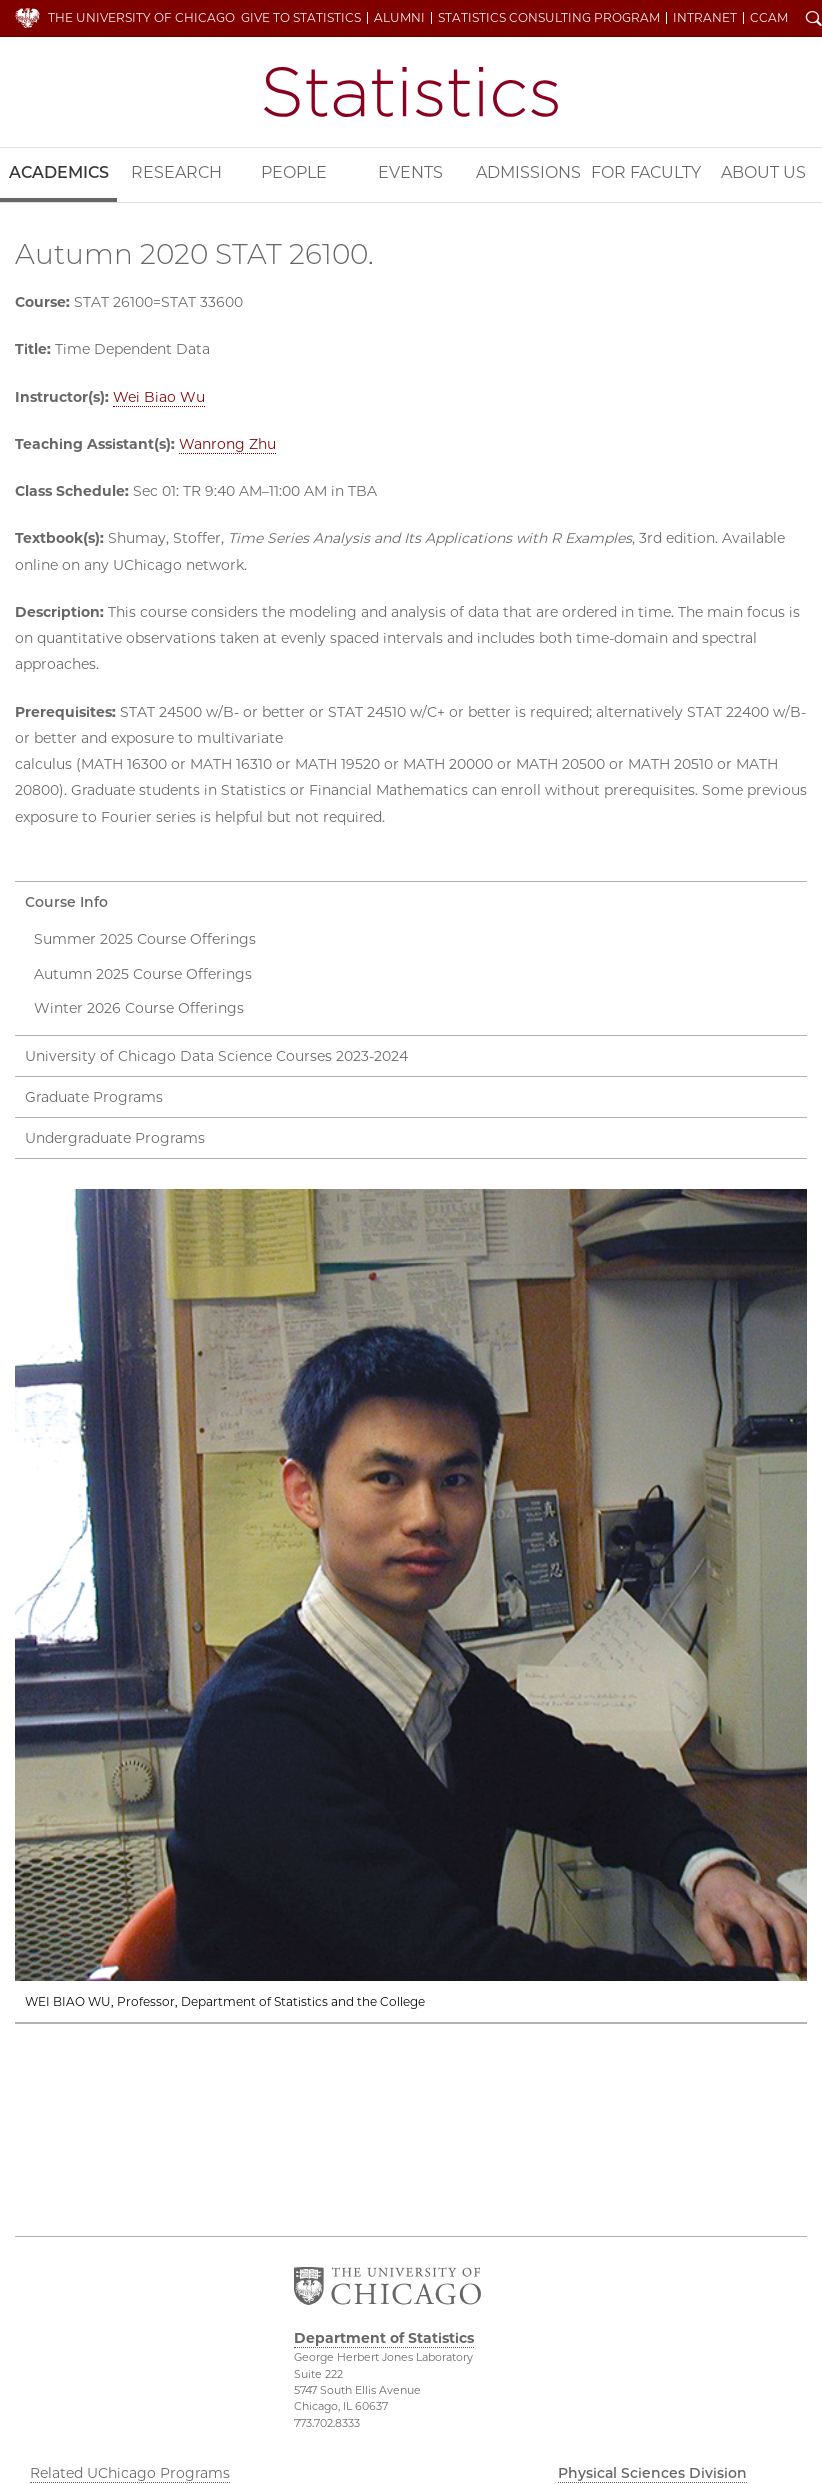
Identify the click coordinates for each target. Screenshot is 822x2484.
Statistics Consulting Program (549, 18)
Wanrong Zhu (227, 444)
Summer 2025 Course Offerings (145, 939)
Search (814, 20)
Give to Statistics (301, 18)
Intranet (705, 18)
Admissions (528, 172)
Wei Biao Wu (159, 397)
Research (176, 172)
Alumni (399, 18)
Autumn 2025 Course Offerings (143, 974)
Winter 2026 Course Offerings (139, 1008)
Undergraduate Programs (115, 1138)
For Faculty (646, 172)
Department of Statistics (411, 92)
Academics (59, 172)
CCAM (769, 18)
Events (410, 172)
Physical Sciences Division (652, 2473)
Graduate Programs (94, 1097)
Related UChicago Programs (130, 2473)
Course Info (66, 902)
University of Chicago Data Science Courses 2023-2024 (216, 1056)
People (294, 172)
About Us (763, 172)
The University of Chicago (141, 17)
